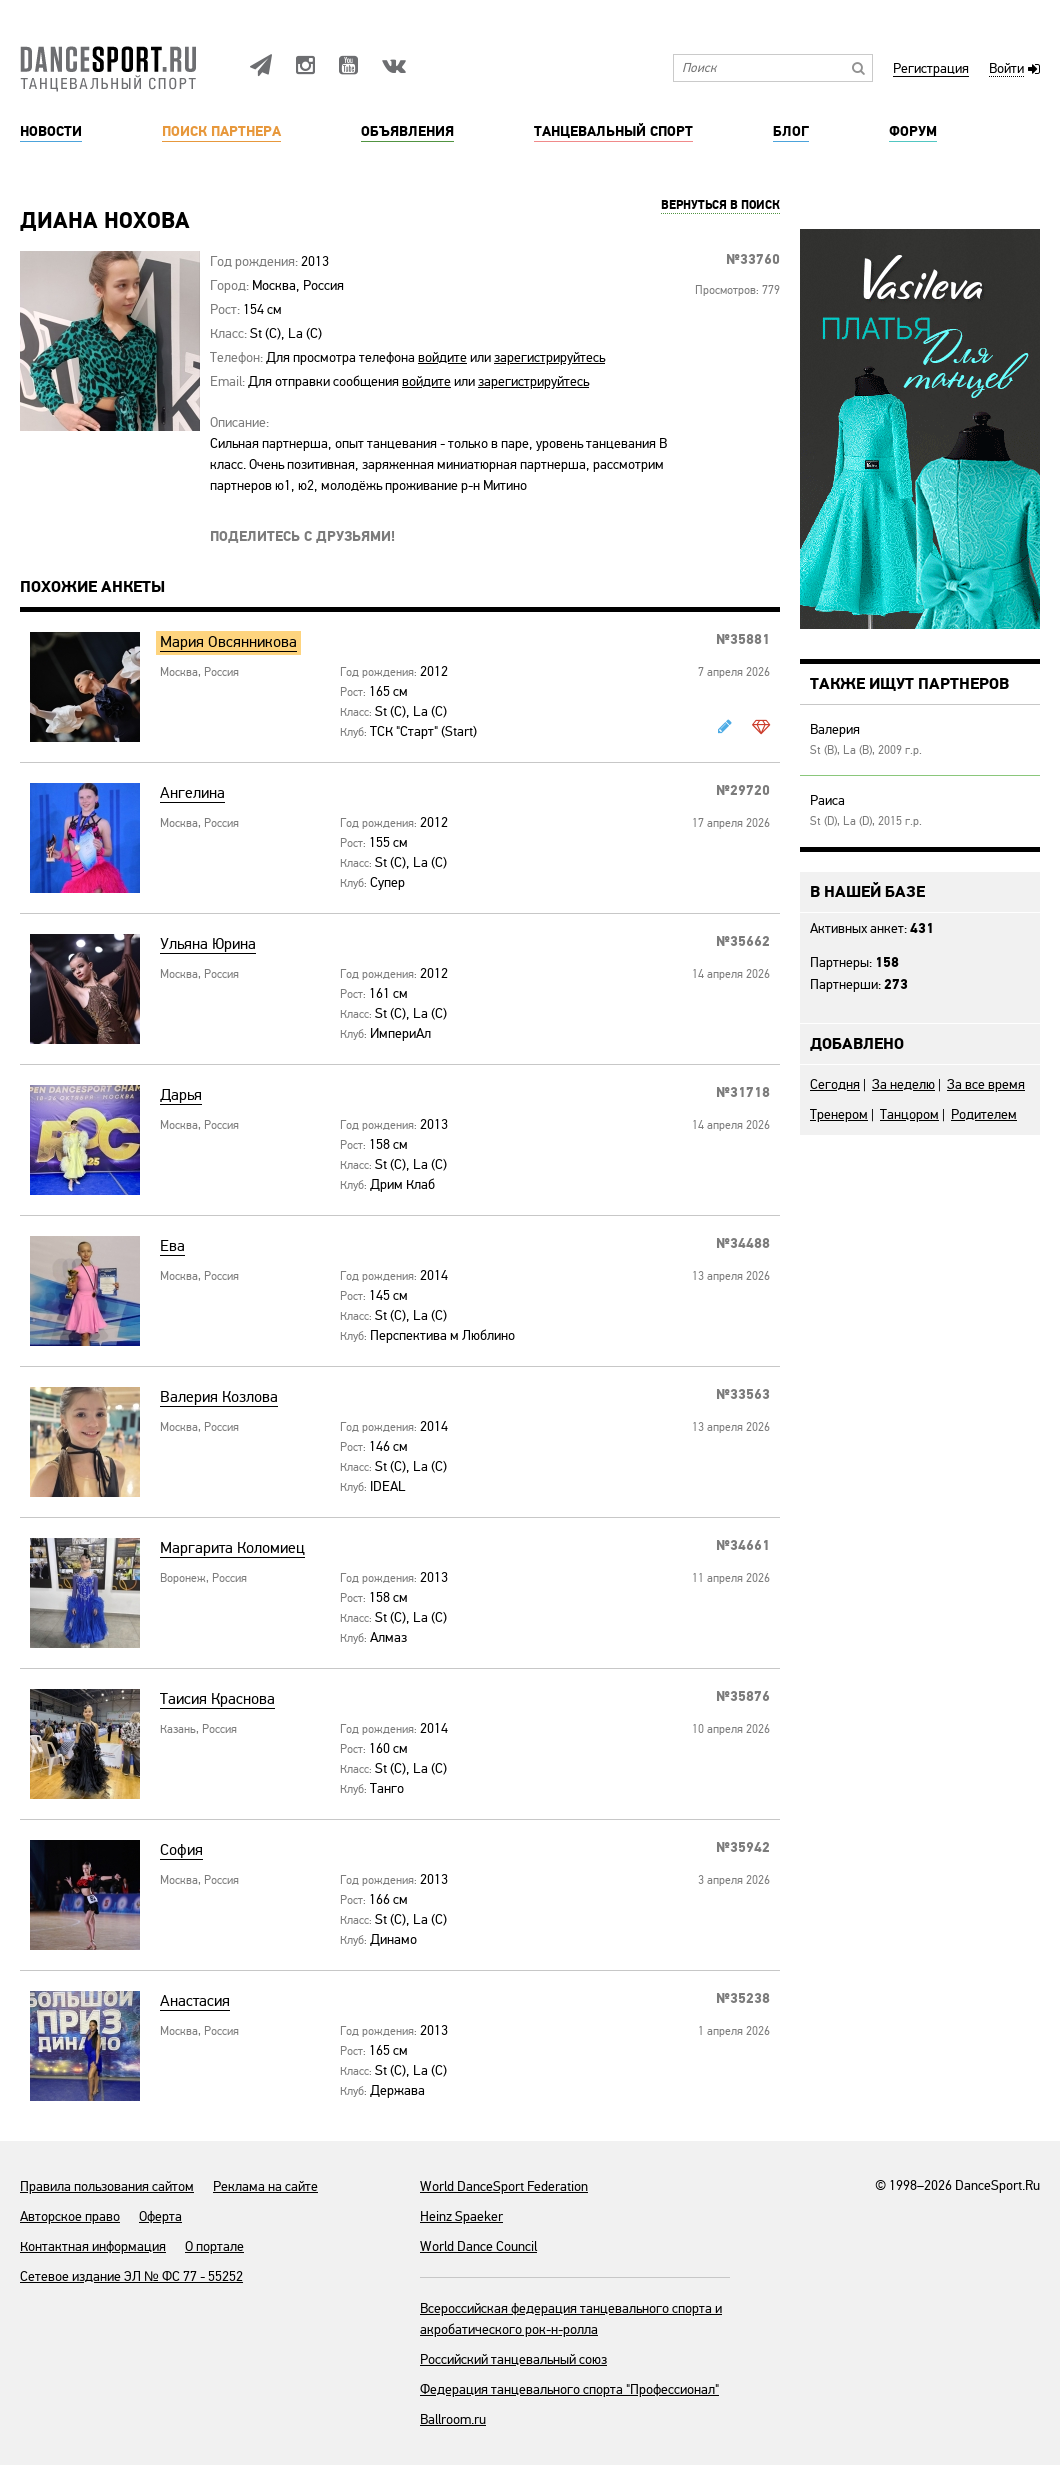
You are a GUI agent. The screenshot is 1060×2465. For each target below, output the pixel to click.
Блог (791, 132)
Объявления (407, 132)
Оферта (160, 2216)
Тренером (839, 1114)
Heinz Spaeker (461, 2216)
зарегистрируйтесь (549, 357)
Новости (51, 132)
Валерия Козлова (219, 1397)
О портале (214, 2246)
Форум (913, 132)
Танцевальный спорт (613, 132)
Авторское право (70, 2216)
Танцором (909, 1114)
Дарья (181, 1095)
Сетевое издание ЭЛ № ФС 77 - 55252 (131, 2276)
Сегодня (835, 1084)
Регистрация (931, 69)
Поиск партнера (221, 132)
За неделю (903, 1084)
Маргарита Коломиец (232, 1548)
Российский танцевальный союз (513, 2359)
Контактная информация (93, 2246)
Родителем (984, 1114)
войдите (442, 357)
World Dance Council (478, 2246)
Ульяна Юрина (208, 944)
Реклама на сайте (265, 2186)
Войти (1006, 69)
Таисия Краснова (217, 1699)
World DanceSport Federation (504, 2186)
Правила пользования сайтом (107, 2186)
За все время (986, 1084)
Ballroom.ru (453, 2419)
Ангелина (192, 793)
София (181, 1850)
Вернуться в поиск (720, 206)
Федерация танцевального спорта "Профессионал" (569, 2389)
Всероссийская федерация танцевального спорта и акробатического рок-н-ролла (571, 2319)
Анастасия (195, 2001)
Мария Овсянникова (228, 642)
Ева (172, 1246)
